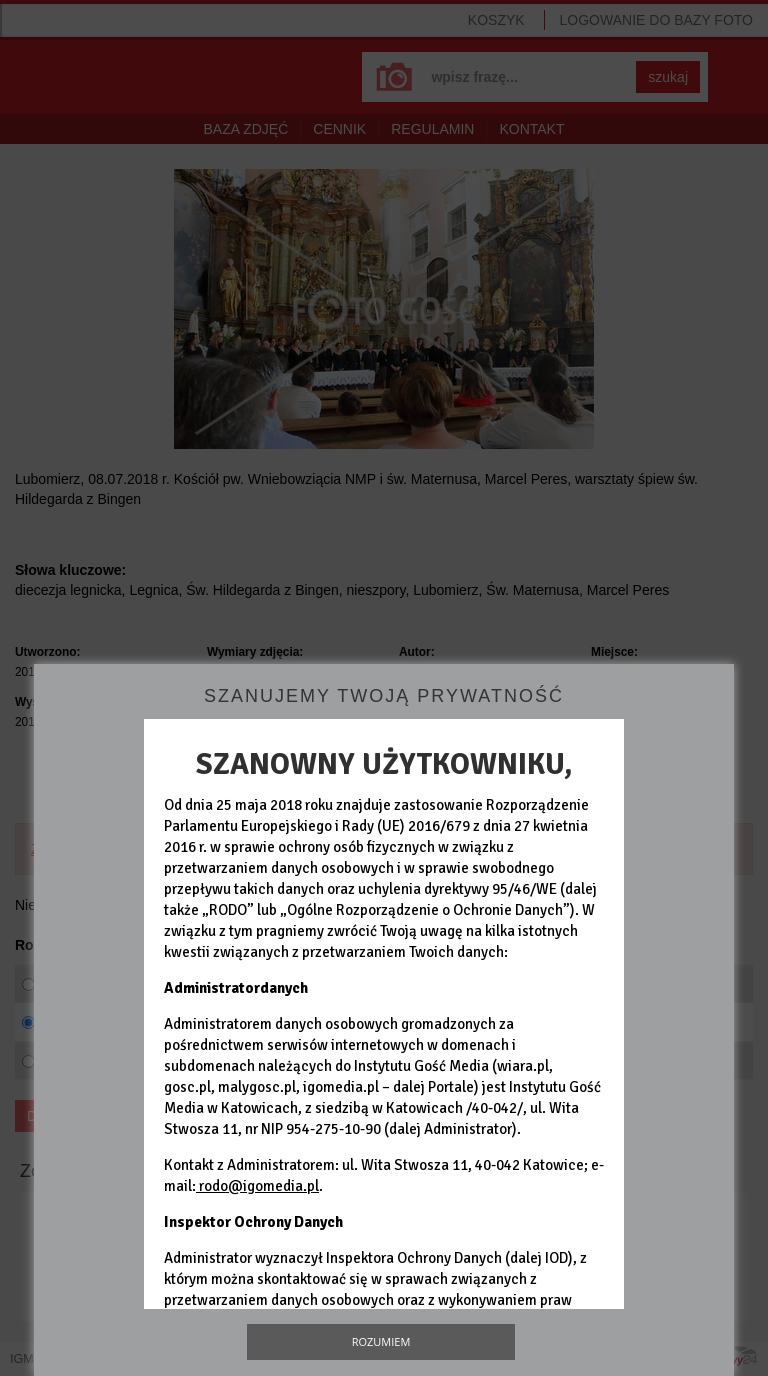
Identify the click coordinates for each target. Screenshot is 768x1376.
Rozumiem (381, 1341)
